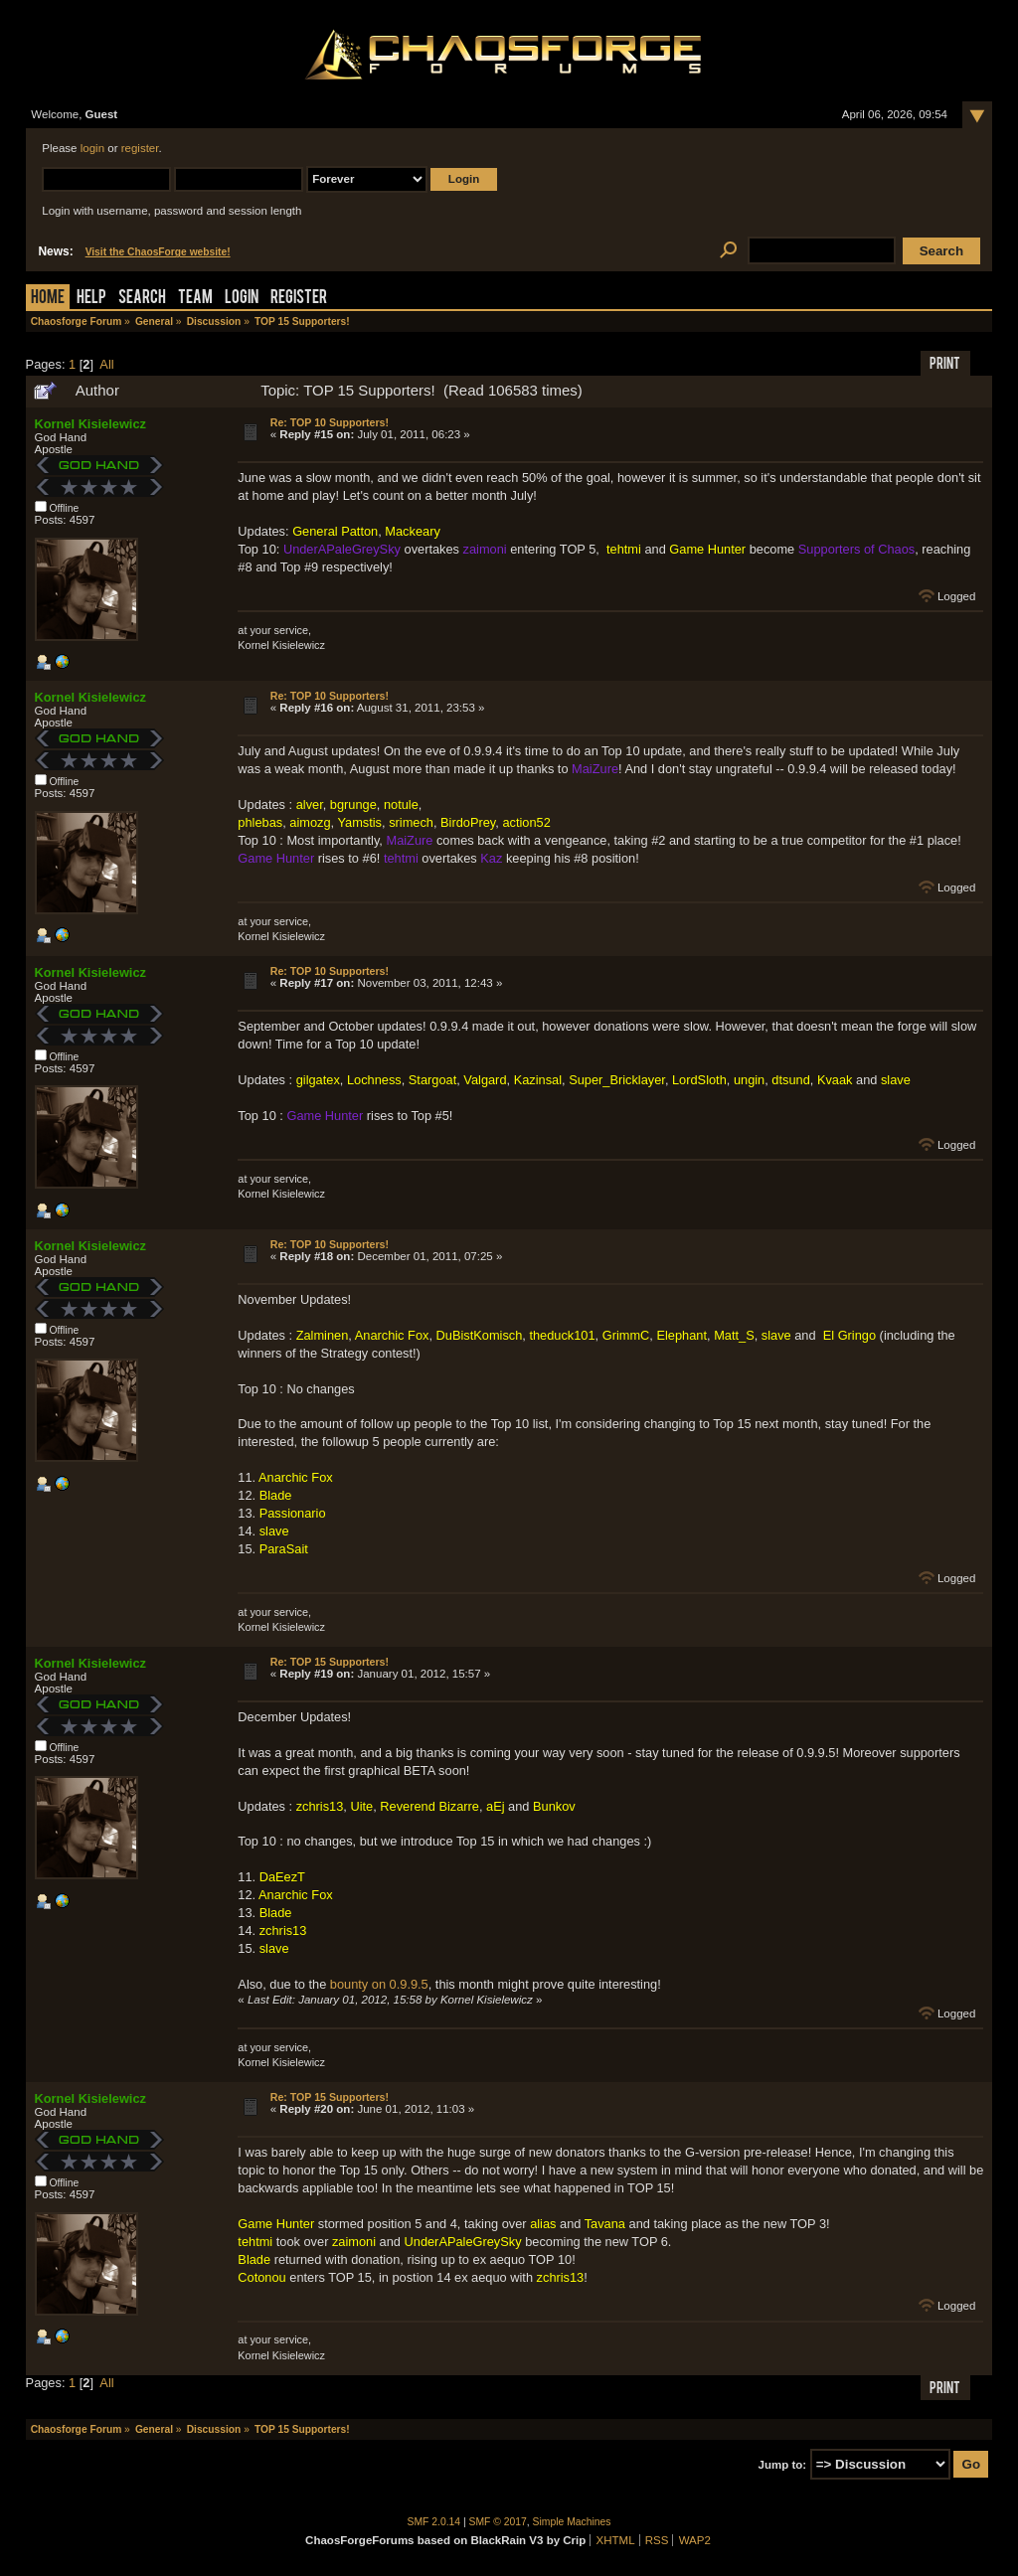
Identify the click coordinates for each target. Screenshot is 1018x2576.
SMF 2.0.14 (434, 2521)
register (140, 148)
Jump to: (783, 2465)
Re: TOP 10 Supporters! (329, 422)
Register (298, 298)
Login (241, 298)
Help (91, 298)
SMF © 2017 (498, 2521)
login (92, 148)
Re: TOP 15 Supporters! (329, 1662)
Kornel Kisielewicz (90, 423)
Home (48, 298)
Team (195, 298)
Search (142, 298)
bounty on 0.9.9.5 (379, 1984)
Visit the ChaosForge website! (158, 251)
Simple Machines (572, 2521)
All (106, 364)
